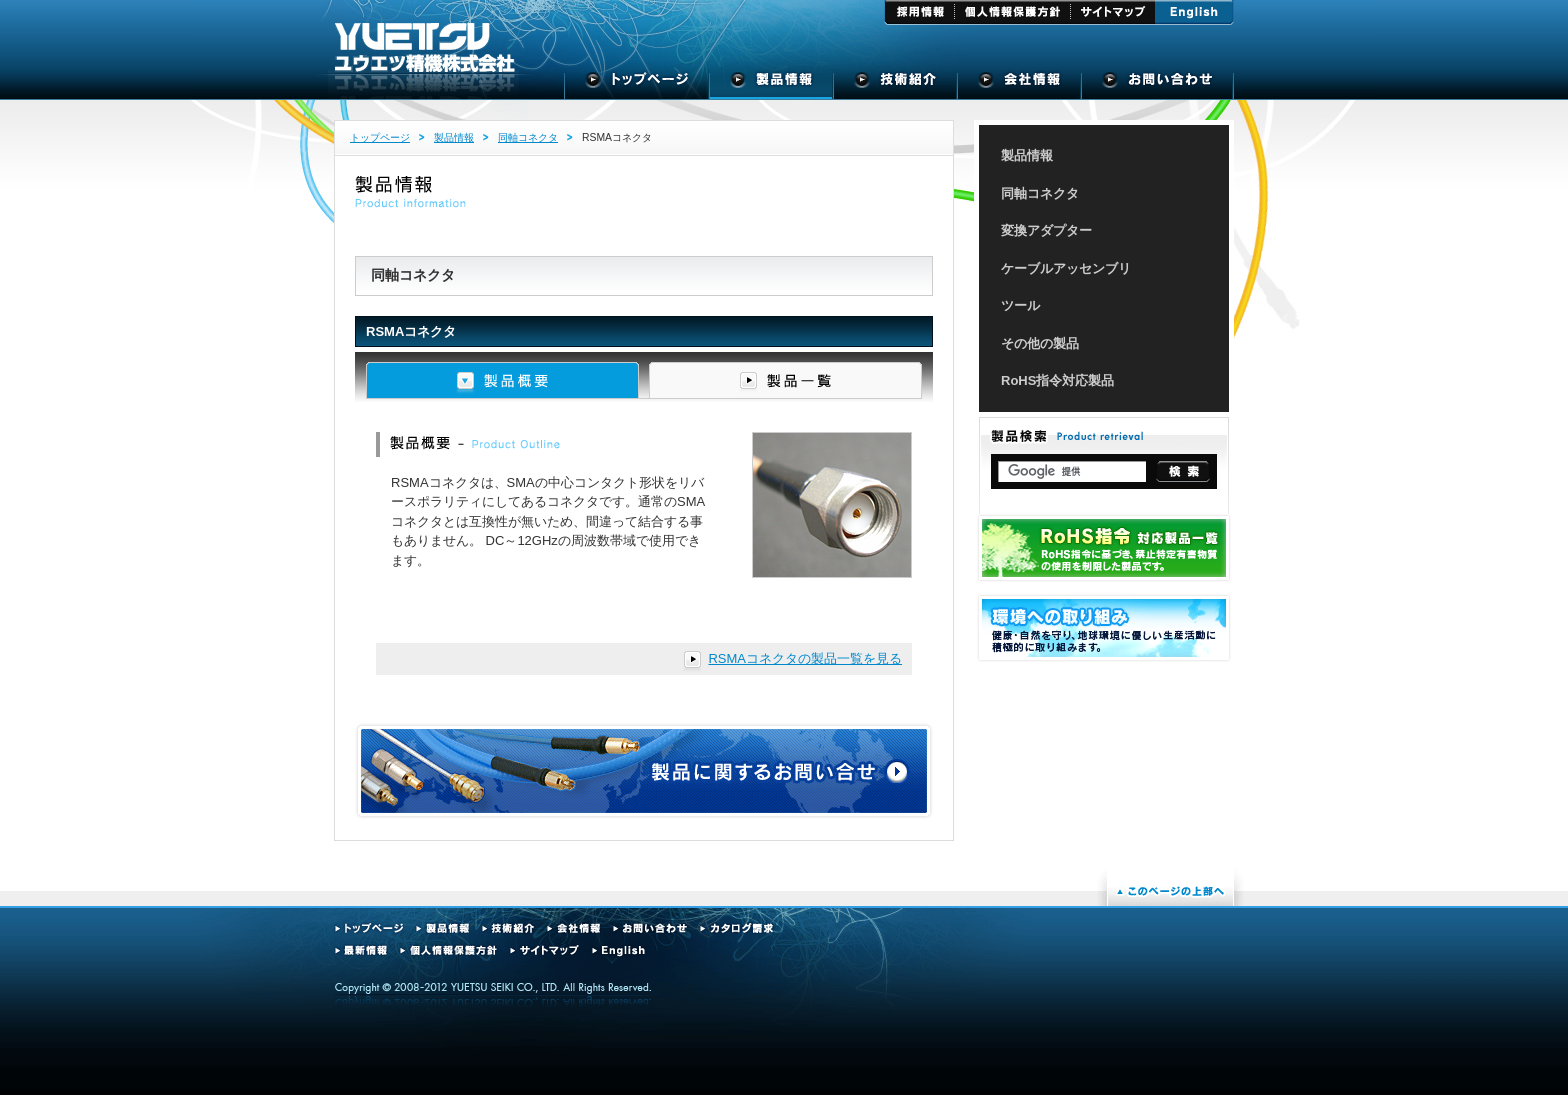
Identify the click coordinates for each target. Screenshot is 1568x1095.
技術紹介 (896, 85)
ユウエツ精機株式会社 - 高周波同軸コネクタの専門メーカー (425, 48)
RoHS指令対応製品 (1057, 380)
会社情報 (573, 928)
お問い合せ (1157, 85)
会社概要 (1019, 85)
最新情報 (361, 950)
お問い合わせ (650, 928)
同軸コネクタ (528, 137)
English (1194, 12)
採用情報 (919, 12)
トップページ (637, 85)
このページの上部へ (1170, 891)
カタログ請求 (736, 928)
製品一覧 (785, 380)
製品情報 (772, 85)
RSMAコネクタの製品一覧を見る (805, 658)
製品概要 (502, 380)
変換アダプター (1046, 230)
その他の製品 (1040, 343)
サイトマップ (1113, 12)
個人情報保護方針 (1013, 12)
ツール (1020, 305)
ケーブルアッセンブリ (1066, 268)
